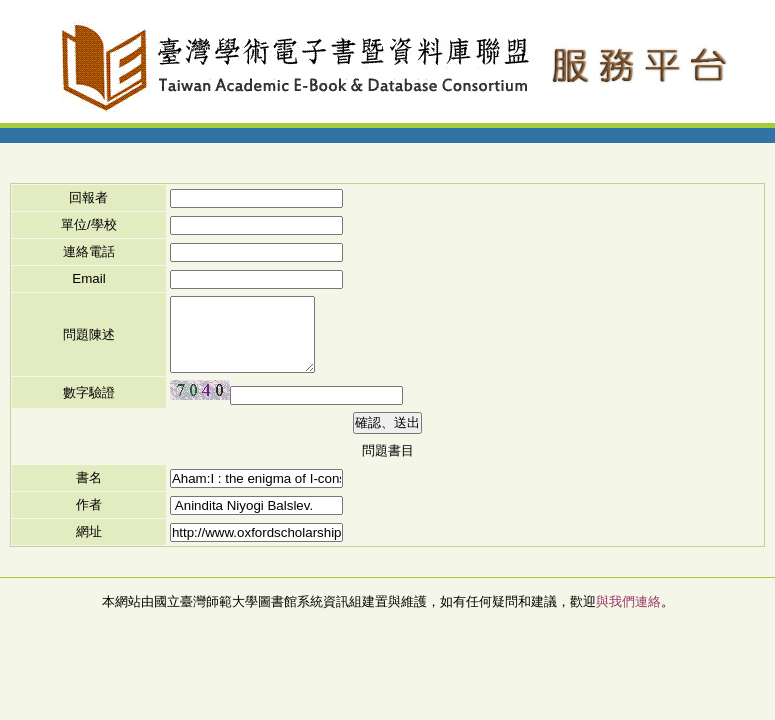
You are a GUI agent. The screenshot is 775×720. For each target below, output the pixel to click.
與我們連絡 (628, 601)
